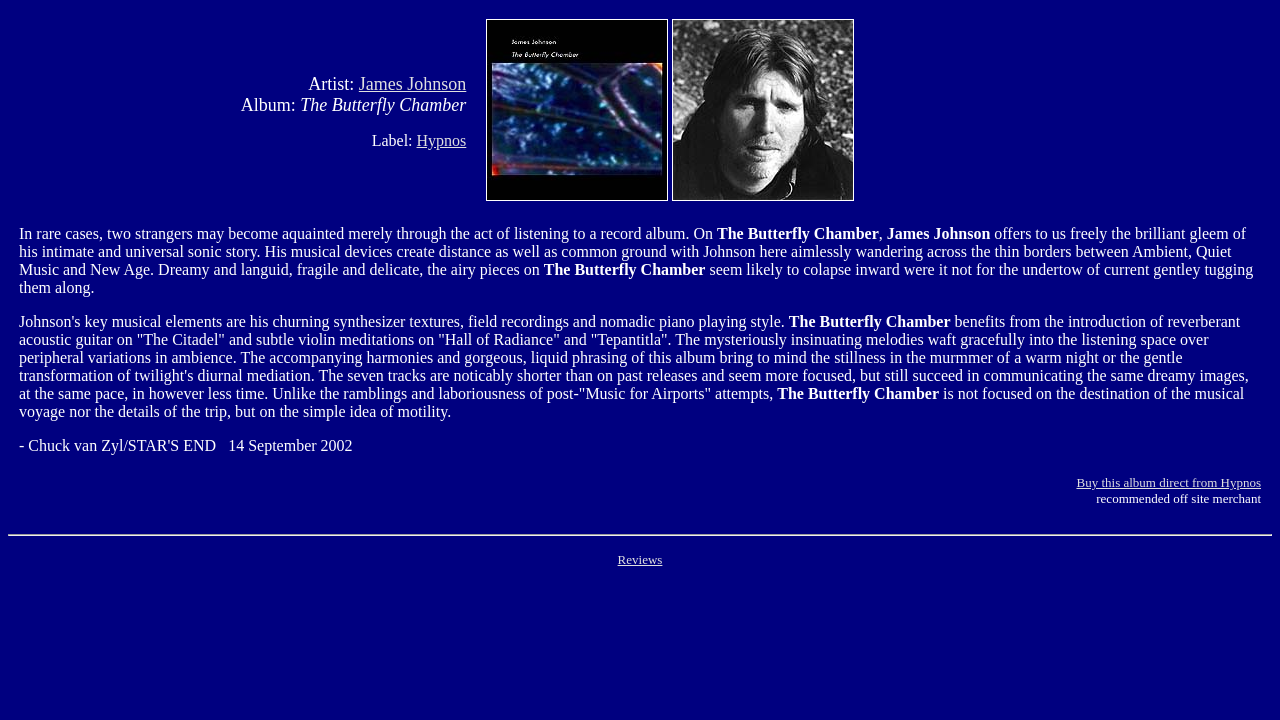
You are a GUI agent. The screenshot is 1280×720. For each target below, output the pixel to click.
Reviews (640, 559)
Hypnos (442, 140)
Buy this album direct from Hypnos (1168, 482)
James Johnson (413, 84)
